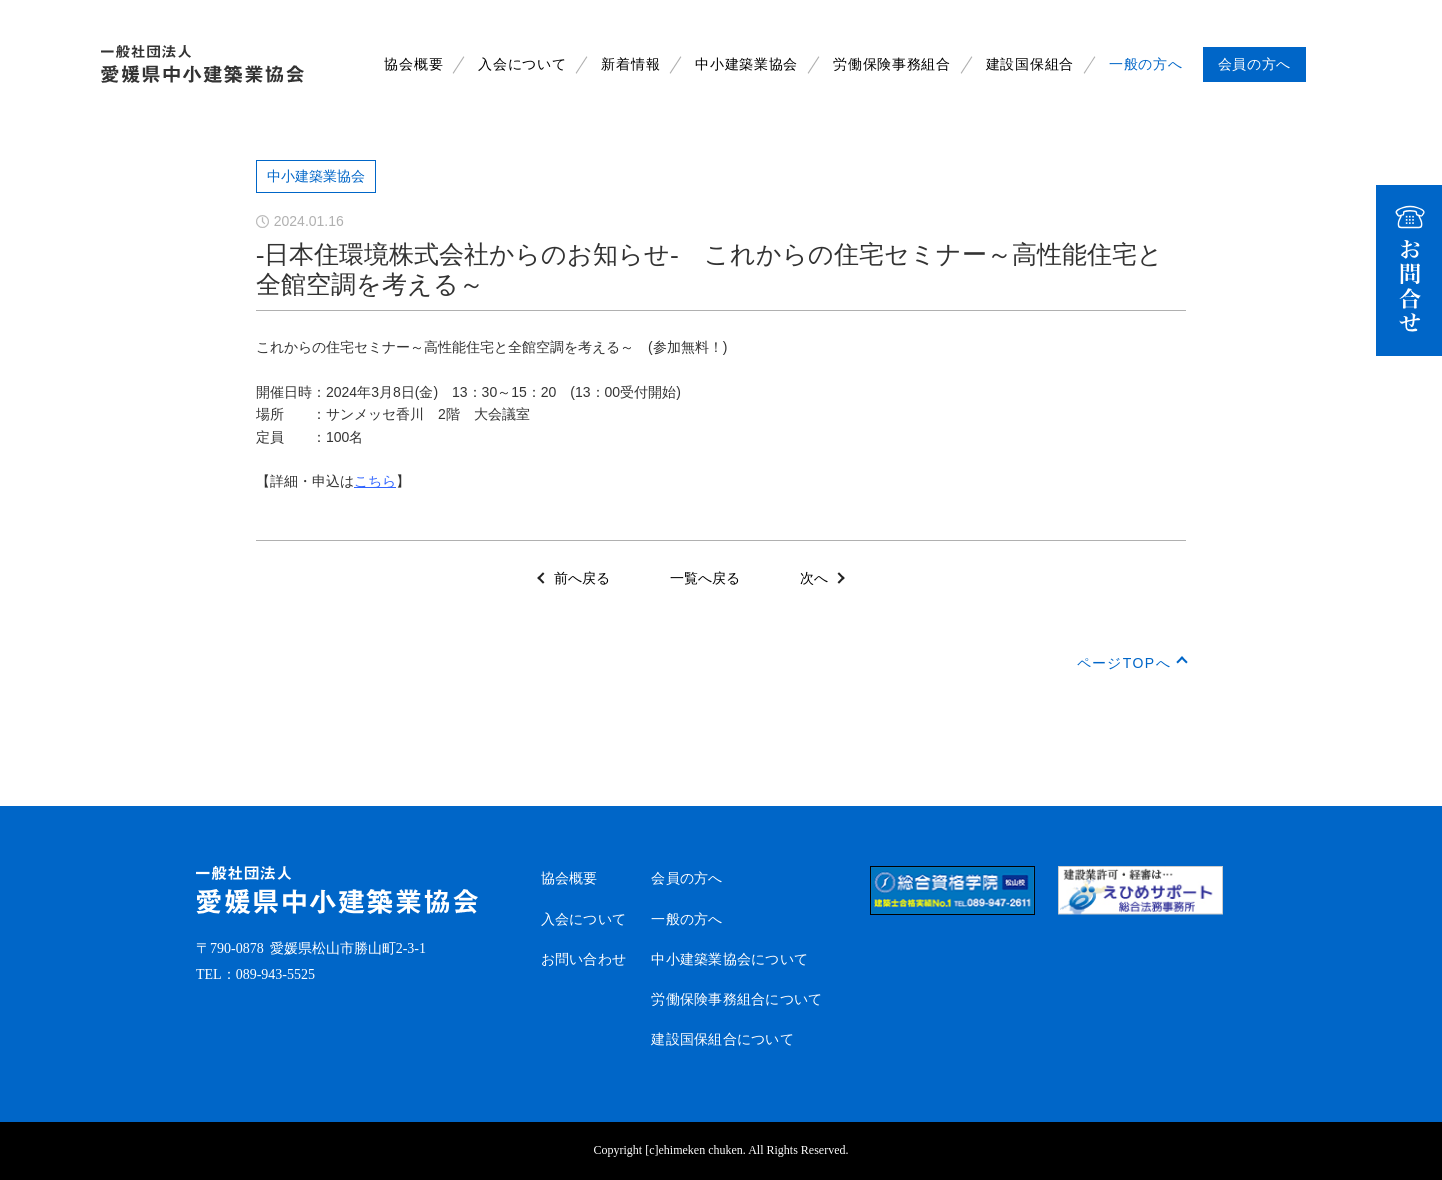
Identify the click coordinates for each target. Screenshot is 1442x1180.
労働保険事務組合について (736, 999)
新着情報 (630, 64)
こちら (375, 481)
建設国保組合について (722, 1039)
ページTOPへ (1124, 663)
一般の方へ (1146, 64)
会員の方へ (686, 878)
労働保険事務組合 (892, 64)
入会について (522, 64)
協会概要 (413, 64)
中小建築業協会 (746, 64)
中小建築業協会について (729, 959)
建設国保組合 (1030, 64)
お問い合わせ (584, 959)
